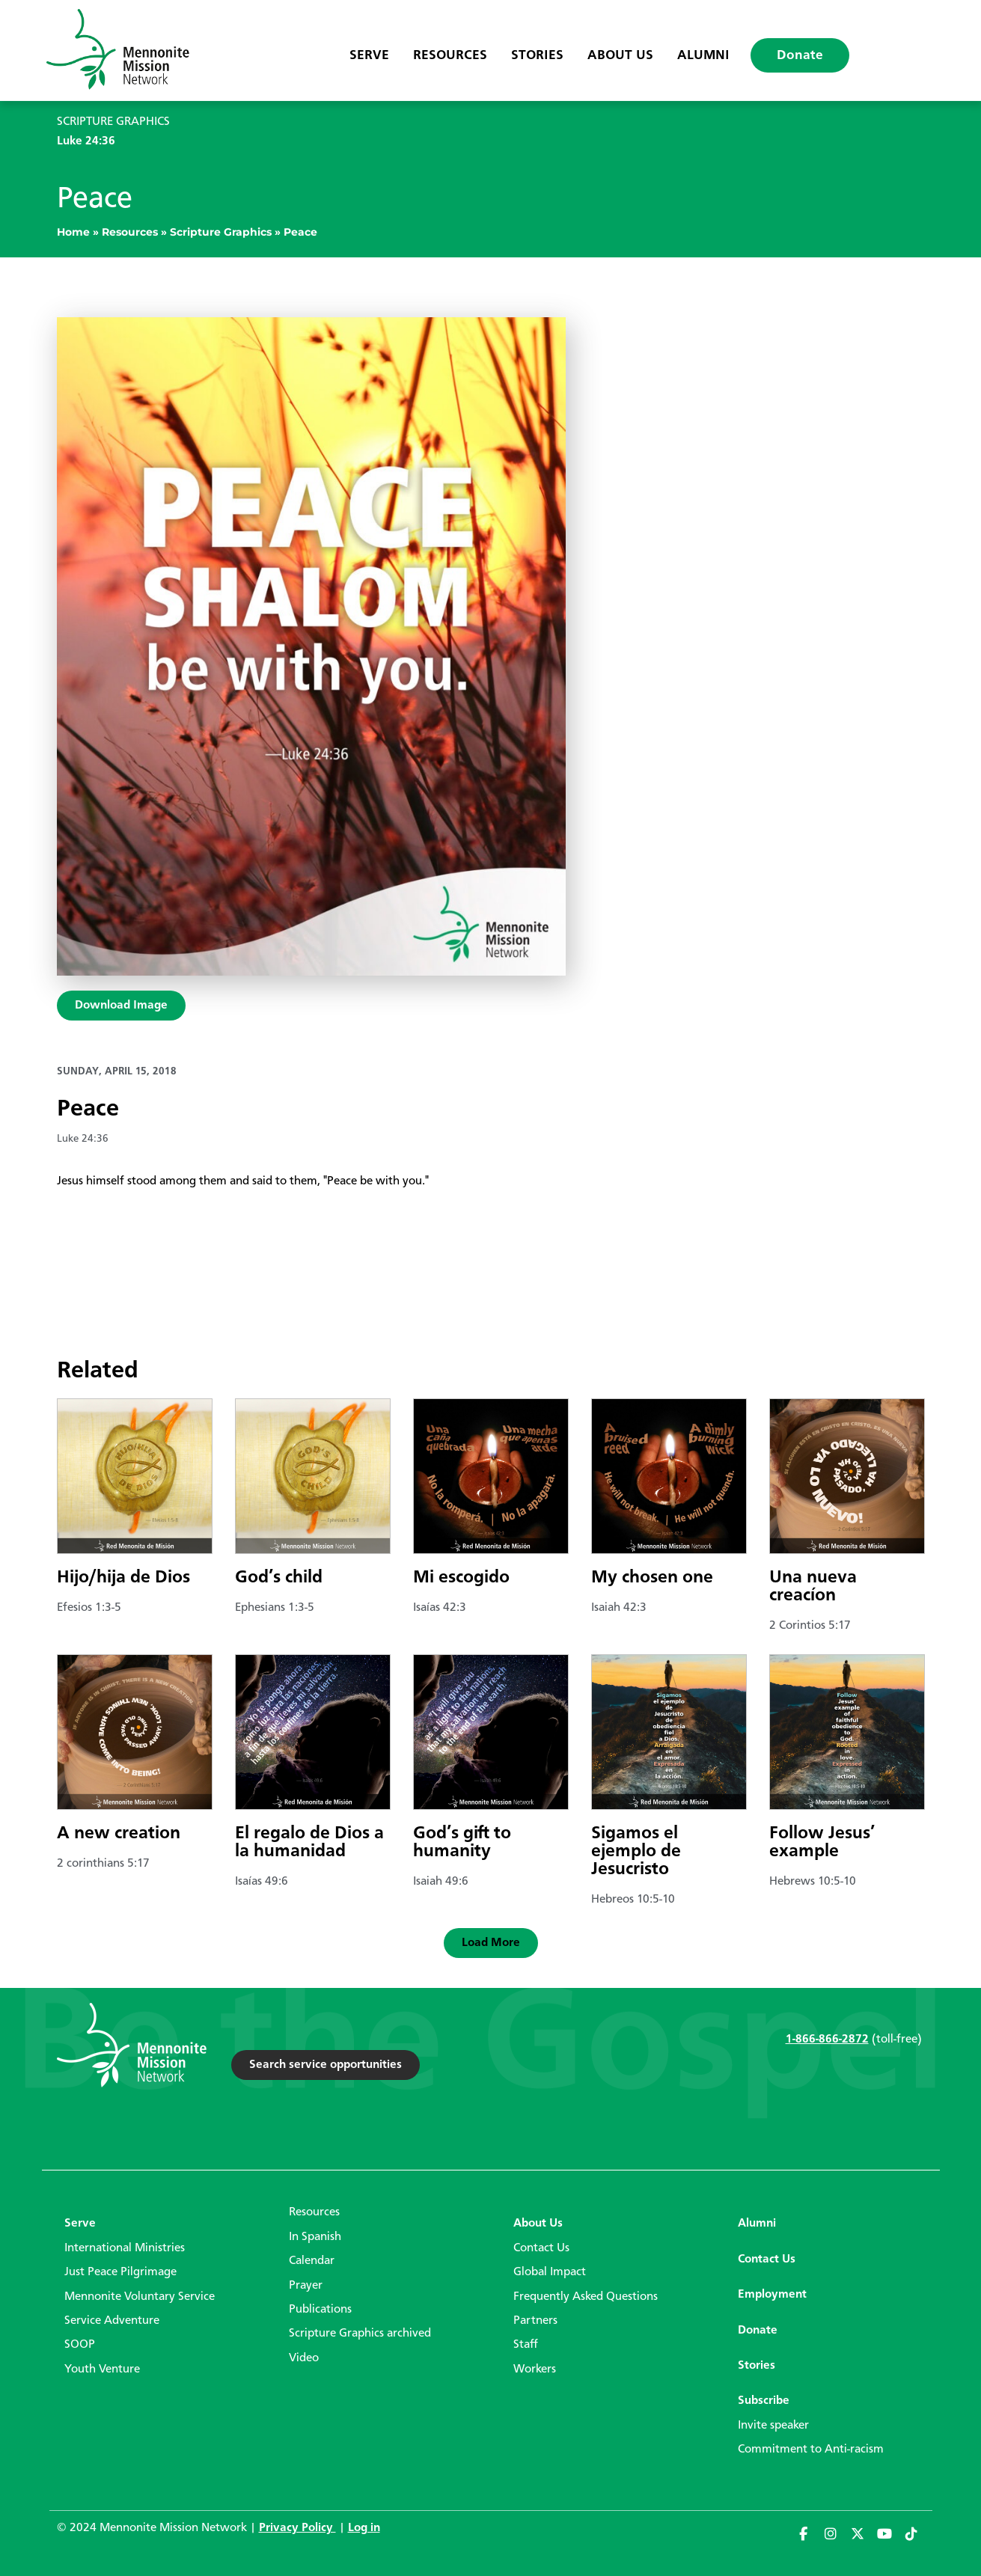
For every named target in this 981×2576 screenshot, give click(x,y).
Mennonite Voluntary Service (139, 2297)
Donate (800, 55)
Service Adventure (111, 2321)
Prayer (306, 2286)
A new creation (118, 1834)
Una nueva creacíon (813, 1587)
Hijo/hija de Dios (123, 1578)
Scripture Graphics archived (360, 2334)
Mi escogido (461, 1578)
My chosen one (652, 1578)
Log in (364, 2528)
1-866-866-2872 (827, 2040)
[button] (491, 1943)
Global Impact (549, 2272)
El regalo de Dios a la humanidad (309, 1843)
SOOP (79, 2345)
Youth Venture (102, 2369)
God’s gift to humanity (462, 1843)
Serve (369, 55)
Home (73, 232)
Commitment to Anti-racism (811, 2450)
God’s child (279, 1578)
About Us (620, 55)
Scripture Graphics (221, 232)
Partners (535, 2321)
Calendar (311, 2261)
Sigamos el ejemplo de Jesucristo (636, 1852)
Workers (534, 2369)
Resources (450, 55)
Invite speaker (773, 2426)
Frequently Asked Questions (585, 2297)
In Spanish (315, 2237)
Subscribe (763, 2401)
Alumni (703, 55)
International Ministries (124, 2248)
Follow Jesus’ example (822, 1843)
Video (304, 2358)
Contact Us (541, 2248)
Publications (320, 2310)
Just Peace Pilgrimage (120, 2272)
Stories (537, 55)
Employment (772, 2295)
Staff (525, 2345)
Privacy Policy (297, 2528)
